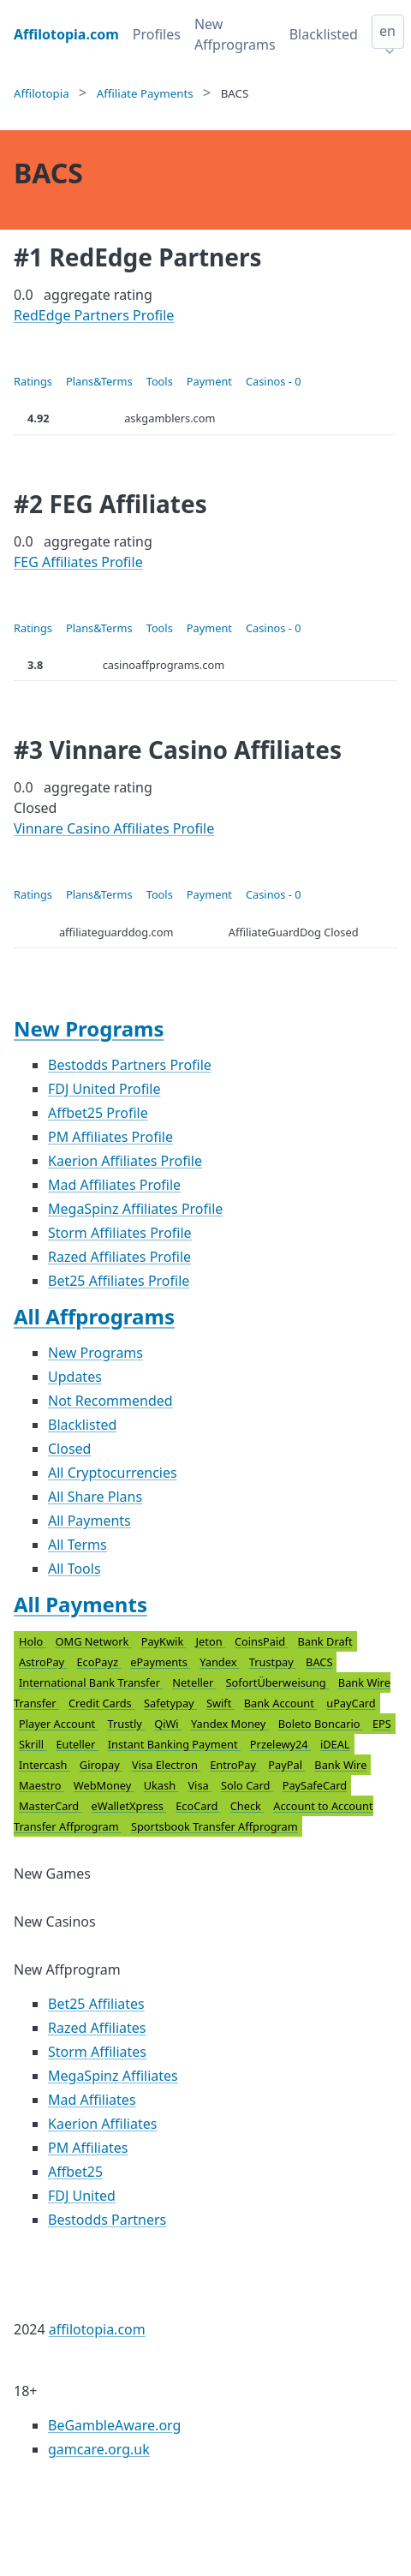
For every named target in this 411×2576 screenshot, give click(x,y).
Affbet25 (75, 2171)
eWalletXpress (129, 1806)
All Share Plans (95, 1496)
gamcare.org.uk (99, 2449)
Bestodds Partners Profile (129, 1064)
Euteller (77, 1744)
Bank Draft (324, 1641)
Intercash (44, 1764)
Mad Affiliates (92, 2099)
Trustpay (272, 1662)
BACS (319, 1662)
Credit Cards (101, 1703)
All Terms (77, 1544)
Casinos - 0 (273, 381)
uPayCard (351, 1703)
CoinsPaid (262, 1641)
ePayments (160, 1662)
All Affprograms (94, 1316)
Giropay (101, 1764)
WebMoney (104, 1785)
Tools (159, 381)
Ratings (33, 381)
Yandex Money (230, 1723)
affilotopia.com (97, 2329)
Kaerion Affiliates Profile (125, 1160)
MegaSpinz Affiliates (113, 2075)
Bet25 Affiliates (96, 2003)
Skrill (32, 1744)
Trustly (127, 1723)
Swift (220, 1703)
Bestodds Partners (107, 2219)
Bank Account (281, 1703)
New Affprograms (235, 34)
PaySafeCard (315, 1785)
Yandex (220, 1662)
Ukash (161, 1785)
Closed (69, 1448)
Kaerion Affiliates (102, 2123)
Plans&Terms (99, 381)
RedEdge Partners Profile (94, 315)
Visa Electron (166, 1764)
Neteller (194, 1682)
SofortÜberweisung (277, 1682)
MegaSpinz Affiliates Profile (135, 1208)
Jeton (210, 1641)
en (387, 30)
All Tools (74, 1568)
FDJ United (82, 2195)
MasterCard (50, 1806)
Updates (75, 1376)
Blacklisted (323, 34)
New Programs (89, 1028)
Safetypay (170, 1703)
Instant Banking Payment (174, 1744)
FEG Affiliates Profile (78, 562)
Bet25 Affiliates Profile (118, 1280)
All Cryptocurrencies (112, 1472)
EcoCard (198, 1806)
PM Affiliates (88, 2147)
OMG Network (94, 1641)
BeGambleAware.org (114, 2425)
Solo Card (247, 1785)
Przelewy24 (280, 1744)
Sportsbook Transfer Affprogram (214, 1826)
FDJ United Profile (104, 1088)
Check (247, 1806)
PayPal (286, 1764)
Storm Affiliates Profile (120, 1232)
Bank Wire (340, 1764)
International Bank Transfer (91, 1682)
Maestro (41, 1785)
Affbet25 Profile (98, 1112)
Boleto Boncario (320, 1723)
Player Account (58, 1723)
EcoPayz (98, 1662)
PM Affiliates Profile (110, 1136)
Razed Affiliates (97, 2027)
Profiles (157, 34)
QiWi (168, 1723)
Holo (32, 1641)
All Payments (89, 1520)
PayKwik (164, 1641)
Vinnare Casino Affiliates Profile (114, 828)
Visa (199, 1785)
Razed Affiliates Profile (119, 1256)
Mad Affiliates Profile (114, 1184)
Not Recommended (110, 1400)
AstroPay (43, 1662)
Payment (209, 381)
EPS (381, 1723)
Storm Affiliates (97, 2051)
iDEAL (335, 1744)
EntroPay (234, 1764)
